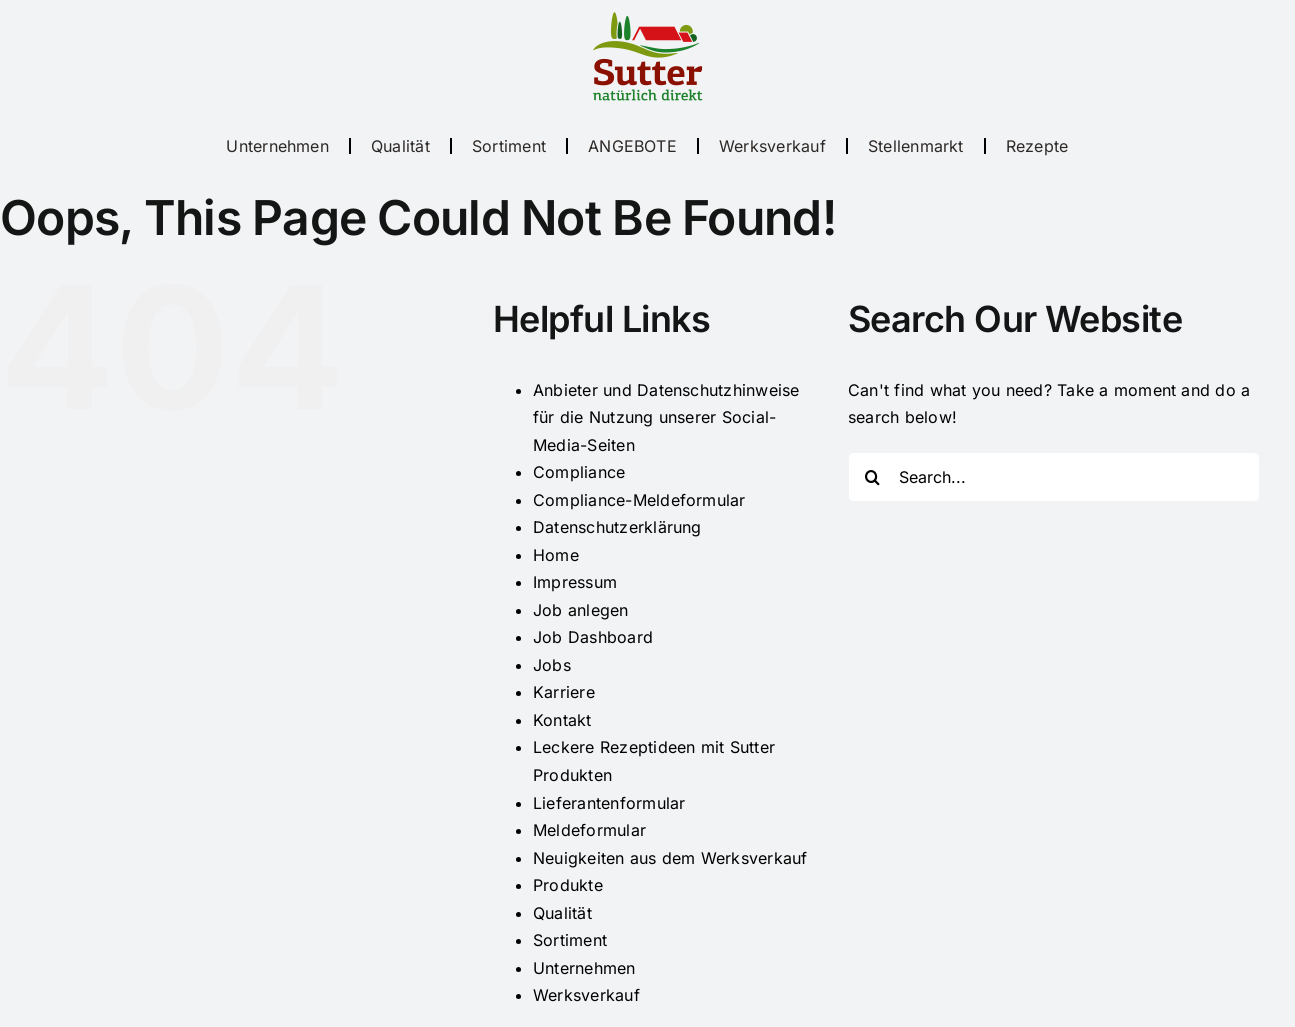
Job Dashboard (593, 637)
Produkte (568, 885)
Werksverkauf (772, 146)
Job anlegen (581, 610)
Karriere (564, 692)
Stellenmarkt (916, 146)
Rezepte (1037, 146)
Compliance (579, 472)
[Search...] (1054, 477)
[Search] (873, 477)
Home (556, 555)
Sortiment (509, 146)
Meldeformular (589, 830)
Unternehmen (277, 146)
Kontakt (562, 720)
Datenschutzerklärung (617, 527)
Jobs (552, 665)
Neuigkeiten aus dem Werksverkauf (670, 858)
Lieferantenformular (609, 803)
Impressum (575, 582)
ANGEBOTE (632, 146)
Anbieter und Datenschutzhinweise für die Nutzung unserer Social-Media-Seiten (666, 417)
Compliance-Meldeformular (639, 500)
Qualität (400, 146)
